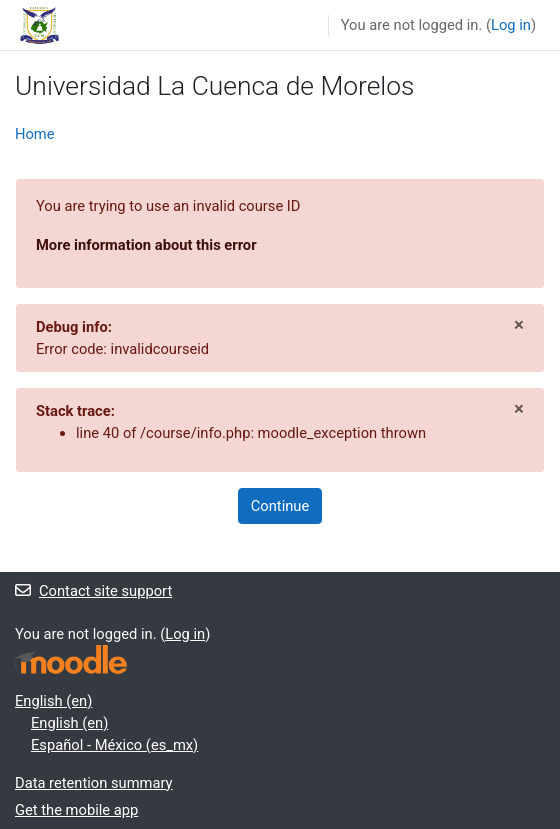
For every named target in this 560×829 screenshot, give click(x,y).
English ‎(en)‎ (53, 701)
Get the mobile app (76, 810)
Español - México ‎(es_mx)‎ (114, 745)
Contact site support (93, 591)
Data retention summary (94, 783)
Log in (511, 25)
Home (35, 134)
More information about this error (146, 245)
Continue (280, 506)
